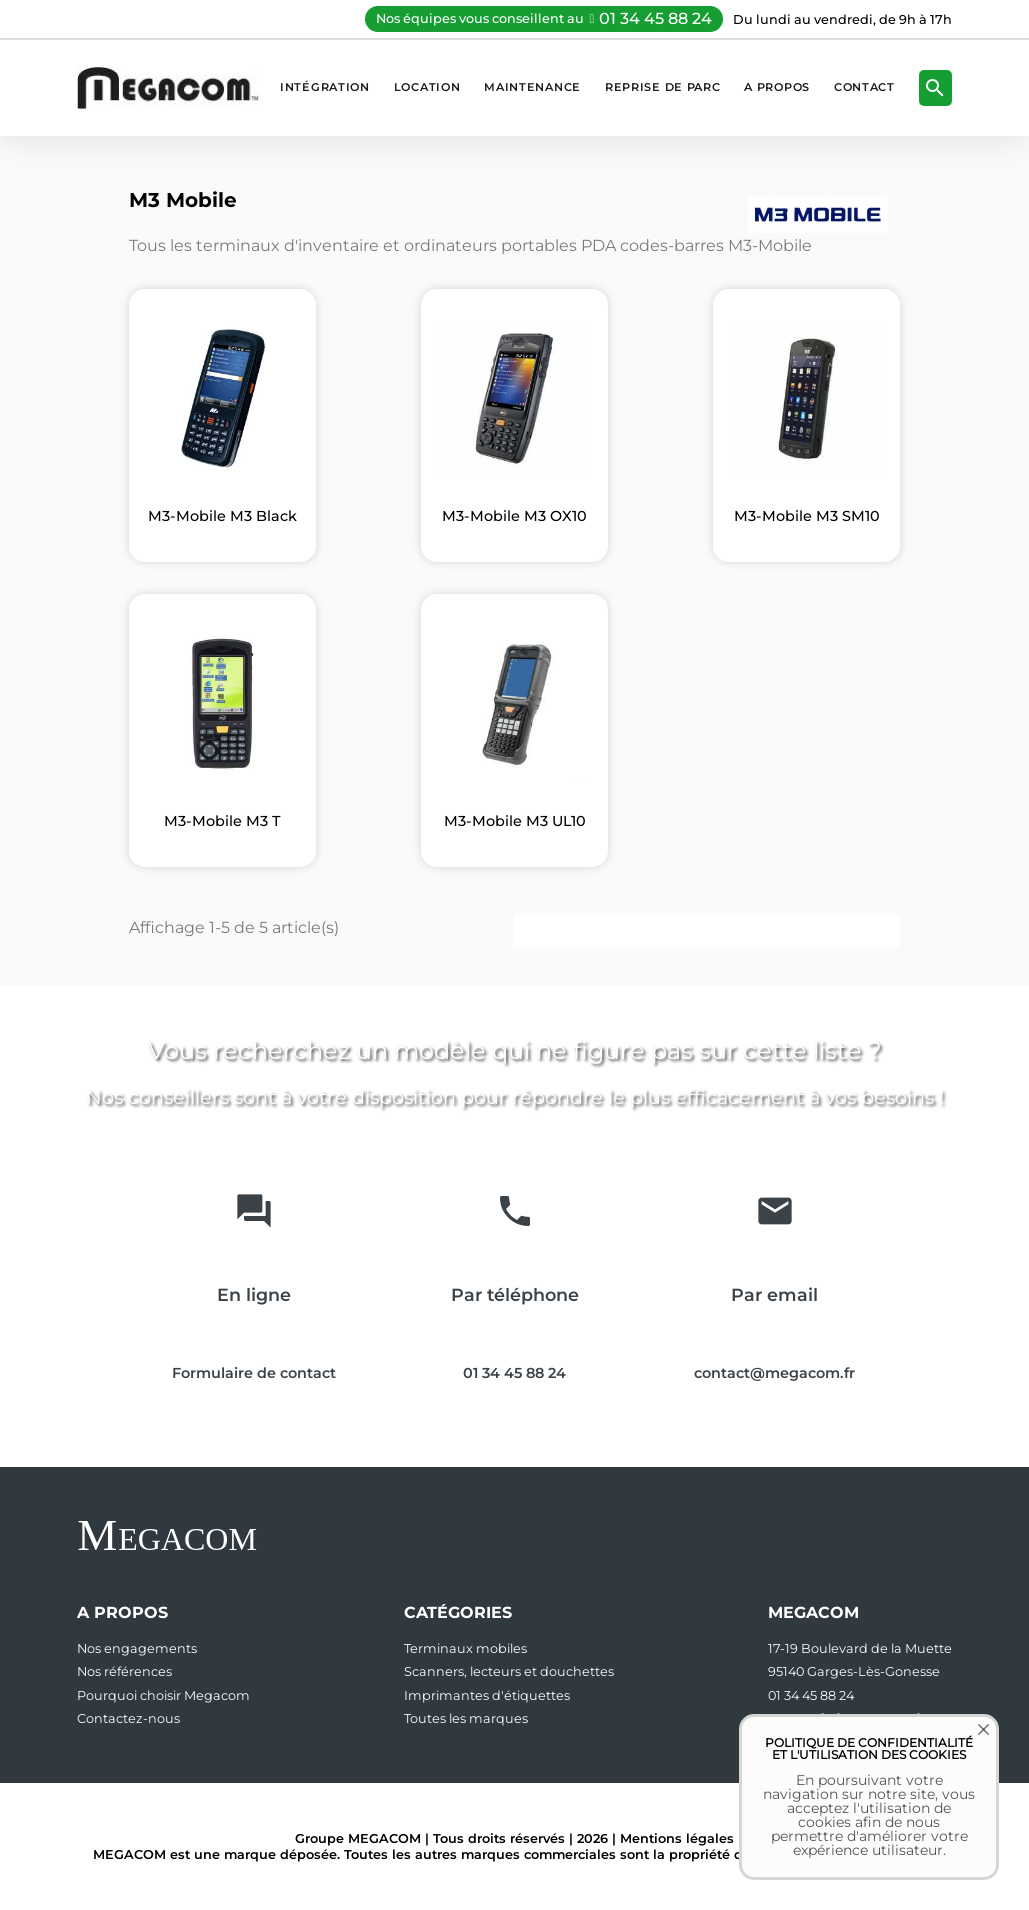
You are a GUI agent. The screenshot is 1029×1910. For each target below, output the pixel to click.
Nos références (124, 1671)
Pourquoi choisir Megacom (163, 1695)
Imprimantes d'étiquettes (487, 1695)
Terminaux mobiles (465, 1648)
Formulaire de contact (254, 1373)
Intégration (325, 87)
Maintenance (532, 87)
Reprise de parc (662, 87)
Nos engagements (137, 1648)
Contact (864, 87)
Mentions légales (677, 1838)
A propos (777, 87)
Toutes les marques (466, 1718)
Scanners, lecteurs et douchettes (509, 1671)
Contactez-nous (128, 1718)
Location (427, 87)
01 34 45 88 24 (655, 18)
